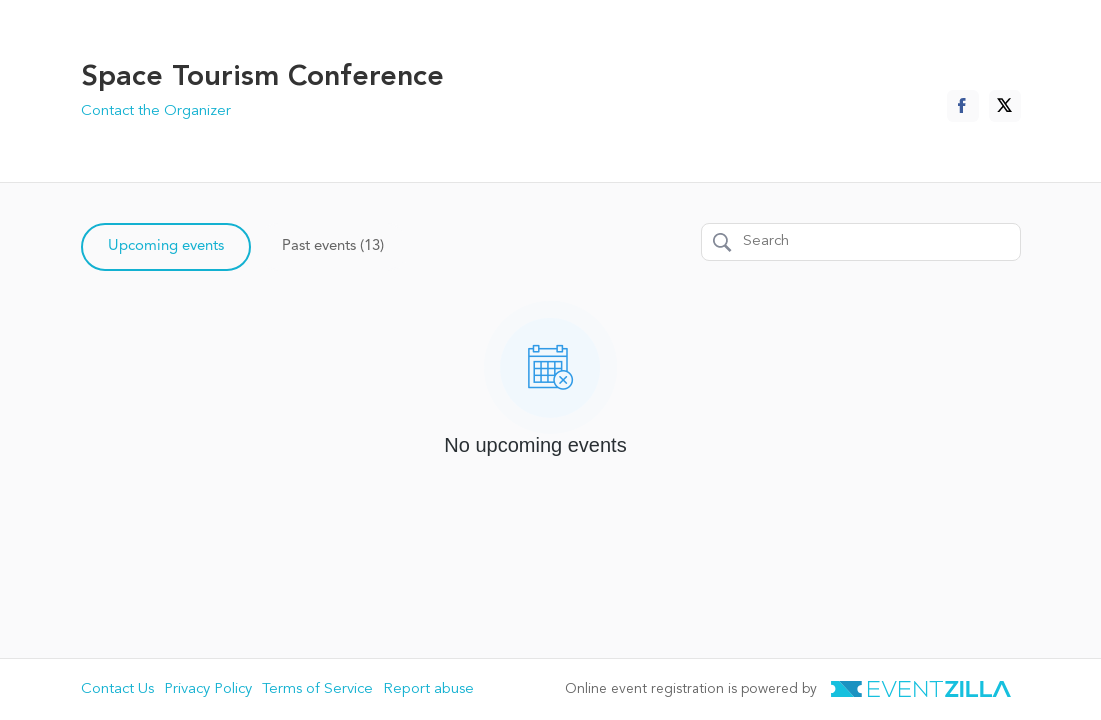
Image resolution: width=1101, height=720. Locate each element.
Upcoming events (166, 246)
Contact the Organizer (156, 111)
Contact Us (117, 689)
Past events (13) (333, 246)
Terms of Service (317, 689)
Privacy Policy (208, 689)
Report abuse (428, 689)
